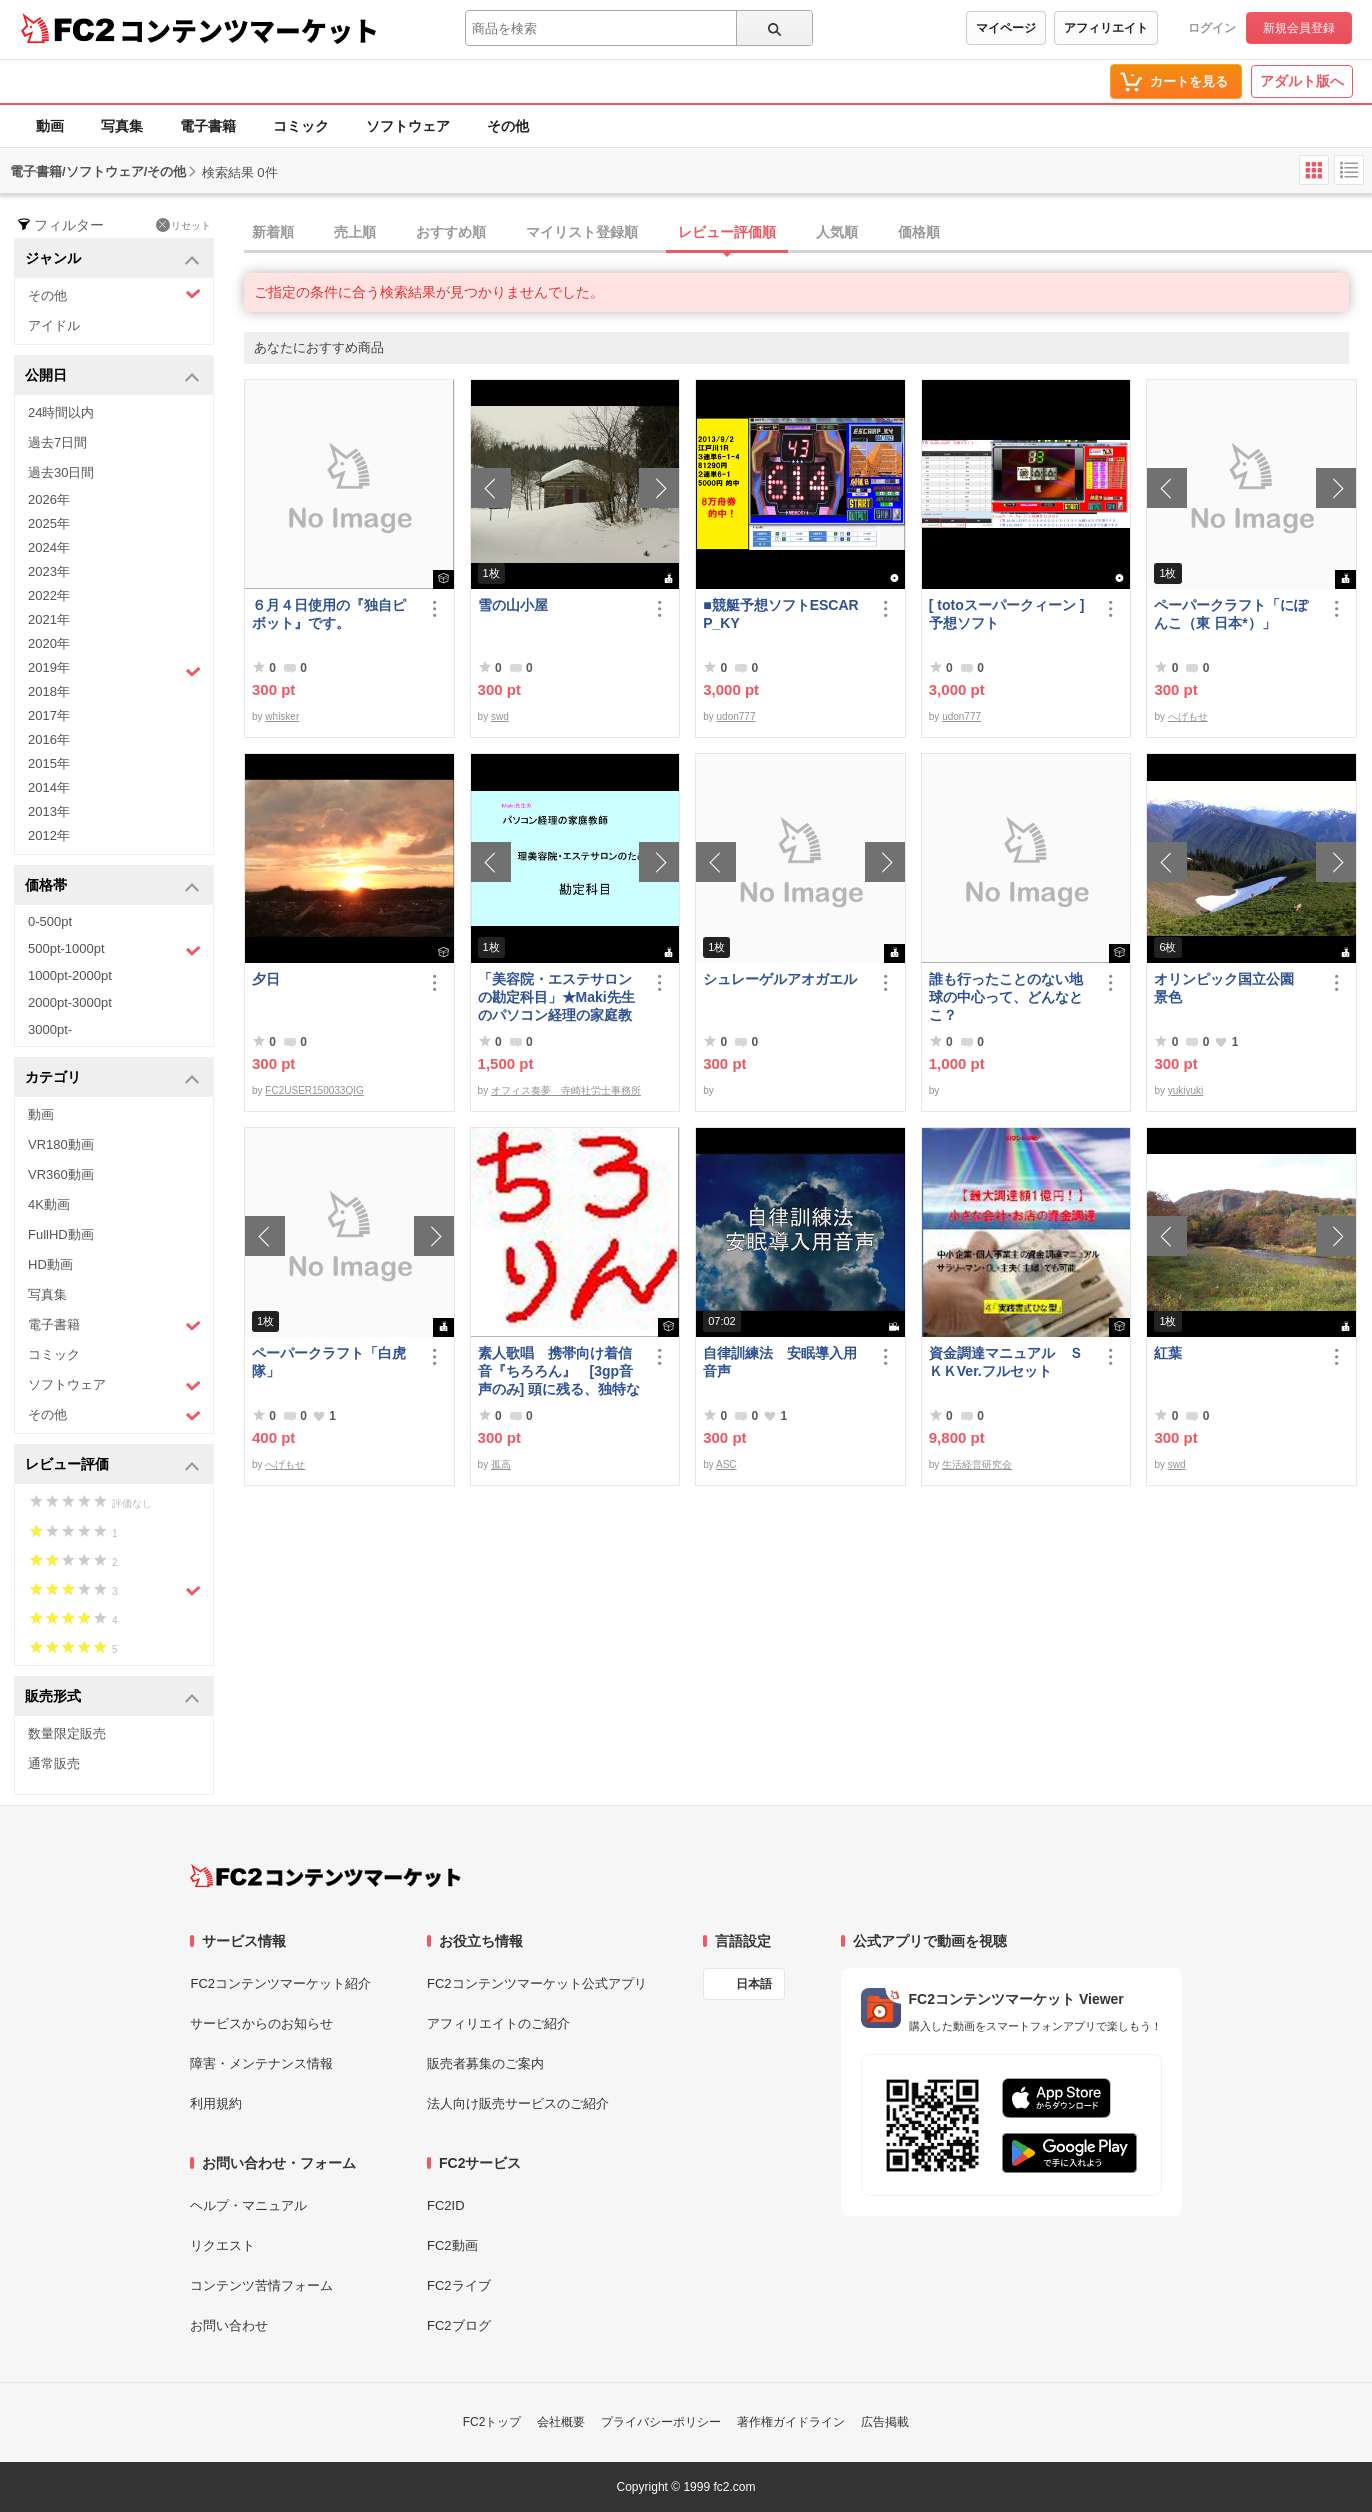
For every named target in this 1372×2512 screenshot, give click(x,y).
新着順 (273, 232)
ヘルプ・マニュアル (248, 2205)
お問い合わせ (229, 2325)
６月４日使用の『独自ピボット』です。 (329, 614)
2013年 (49, 811)
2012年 (49, 835)
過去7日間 (57, 442)
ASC (726, 1464)
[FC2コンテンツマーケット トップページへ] (325, 1876)
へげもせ (1188, 716)
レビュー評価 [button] (112, 1465)
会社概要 (561, 2422)
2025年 (49, 523)
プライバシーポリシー (661, 2422)
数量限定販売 (67, 1733)
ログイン (1212, 28)
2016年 (49, 739)
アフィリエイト (1106, 28)
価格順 (919, 232)
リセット (183, 225)
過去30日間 (61, 472)
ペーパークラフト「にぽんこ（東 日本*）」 (1231, 614)
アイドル (54, 325)
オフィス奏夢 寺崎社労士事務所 (566, 1090)
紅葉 (1168, 1353)
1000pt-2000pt (70, 975)
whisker (282, 716)
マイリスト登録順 (582, 232)
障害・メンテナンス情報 (261, 2063)
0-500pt (50, 921)
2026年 (49, 499)
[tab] (808, 233)
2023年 (49, 571)
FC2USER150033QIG (314, 1090)
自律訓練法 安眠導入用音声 (780, 1362)
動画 (50, 126)
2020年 (49, 643)
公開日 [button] (112, 376)
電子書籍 (208, 126)
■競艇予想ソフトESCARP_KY (780, 614)
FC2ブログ (459, 2325)
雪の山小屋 (513, 605)
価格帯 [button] (112, 886)
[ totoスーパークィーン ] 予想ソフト (1007, 614)
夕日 (266, 979)
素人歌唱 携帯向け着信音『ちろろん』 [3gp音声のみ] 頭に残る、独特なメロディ (559, 1371)
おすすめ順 (451, 232)
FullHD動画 (61, 1234)
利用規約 (216, 2103)
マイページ (1006, 28)
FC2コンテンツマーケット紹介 (280, 1983)
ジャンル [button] (112, 259)
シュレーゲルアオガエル (780, 979)
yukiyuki (1186, 1090)
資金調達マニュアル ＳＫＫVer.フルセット (1006, 1362)
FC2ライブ (459, 2285)
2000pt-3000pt (70, 1002)
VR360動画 (61, 1174)
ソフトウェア (408, 126)
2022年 (49, 595)
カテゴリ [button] (112, 1078)
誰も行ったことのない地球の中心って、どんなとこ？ (1006, 997)
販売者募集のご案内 (485, 2063)
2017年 (49, 715)
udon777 (736, 716)
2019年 (114, 670)
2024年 (49, 547)
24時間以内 (61, 412)
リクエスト (222, 2245)
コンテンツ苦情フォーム (261, 2285)
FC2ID (446, 2205)
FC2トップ (492, 2422)
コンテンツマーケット (249, 30)
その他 (508, 126)
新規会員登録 (1299, 28)
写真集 (122, 126)
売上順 (355, 232)
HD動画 (50, 1264)
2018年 (49, 691)
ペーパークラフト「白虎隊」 (329, 1362)
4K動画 (49, 1204)
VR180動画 (61, 1144)
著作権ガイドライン (791, 2422)
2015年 (49, 763)
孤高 (501, 1464)
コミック (301, 126)
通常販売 (54, 1763)
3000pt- (50, 1029)
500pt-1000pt (114, 950)
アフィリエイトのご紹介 (498, 2023)
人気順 (837, 232)
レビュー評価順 (727, 232)
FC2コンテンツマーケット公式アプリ (537, 1983)
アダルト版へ (1302, 81)
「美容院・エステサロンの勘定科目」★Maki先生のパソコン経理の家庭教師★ (556, 997)
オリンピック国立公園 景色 (1231, 988)
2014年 (49, 787)
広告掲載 (885, 2422)
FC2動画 (452, 2245)
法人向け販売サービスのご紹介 (518, 2103)
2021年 (49, 619)
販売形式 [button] (112, 1697)
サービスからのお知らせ (261, 2023)
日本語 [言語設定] (754, 1984)
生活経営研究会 (977, 1464)
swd (500, 716)
